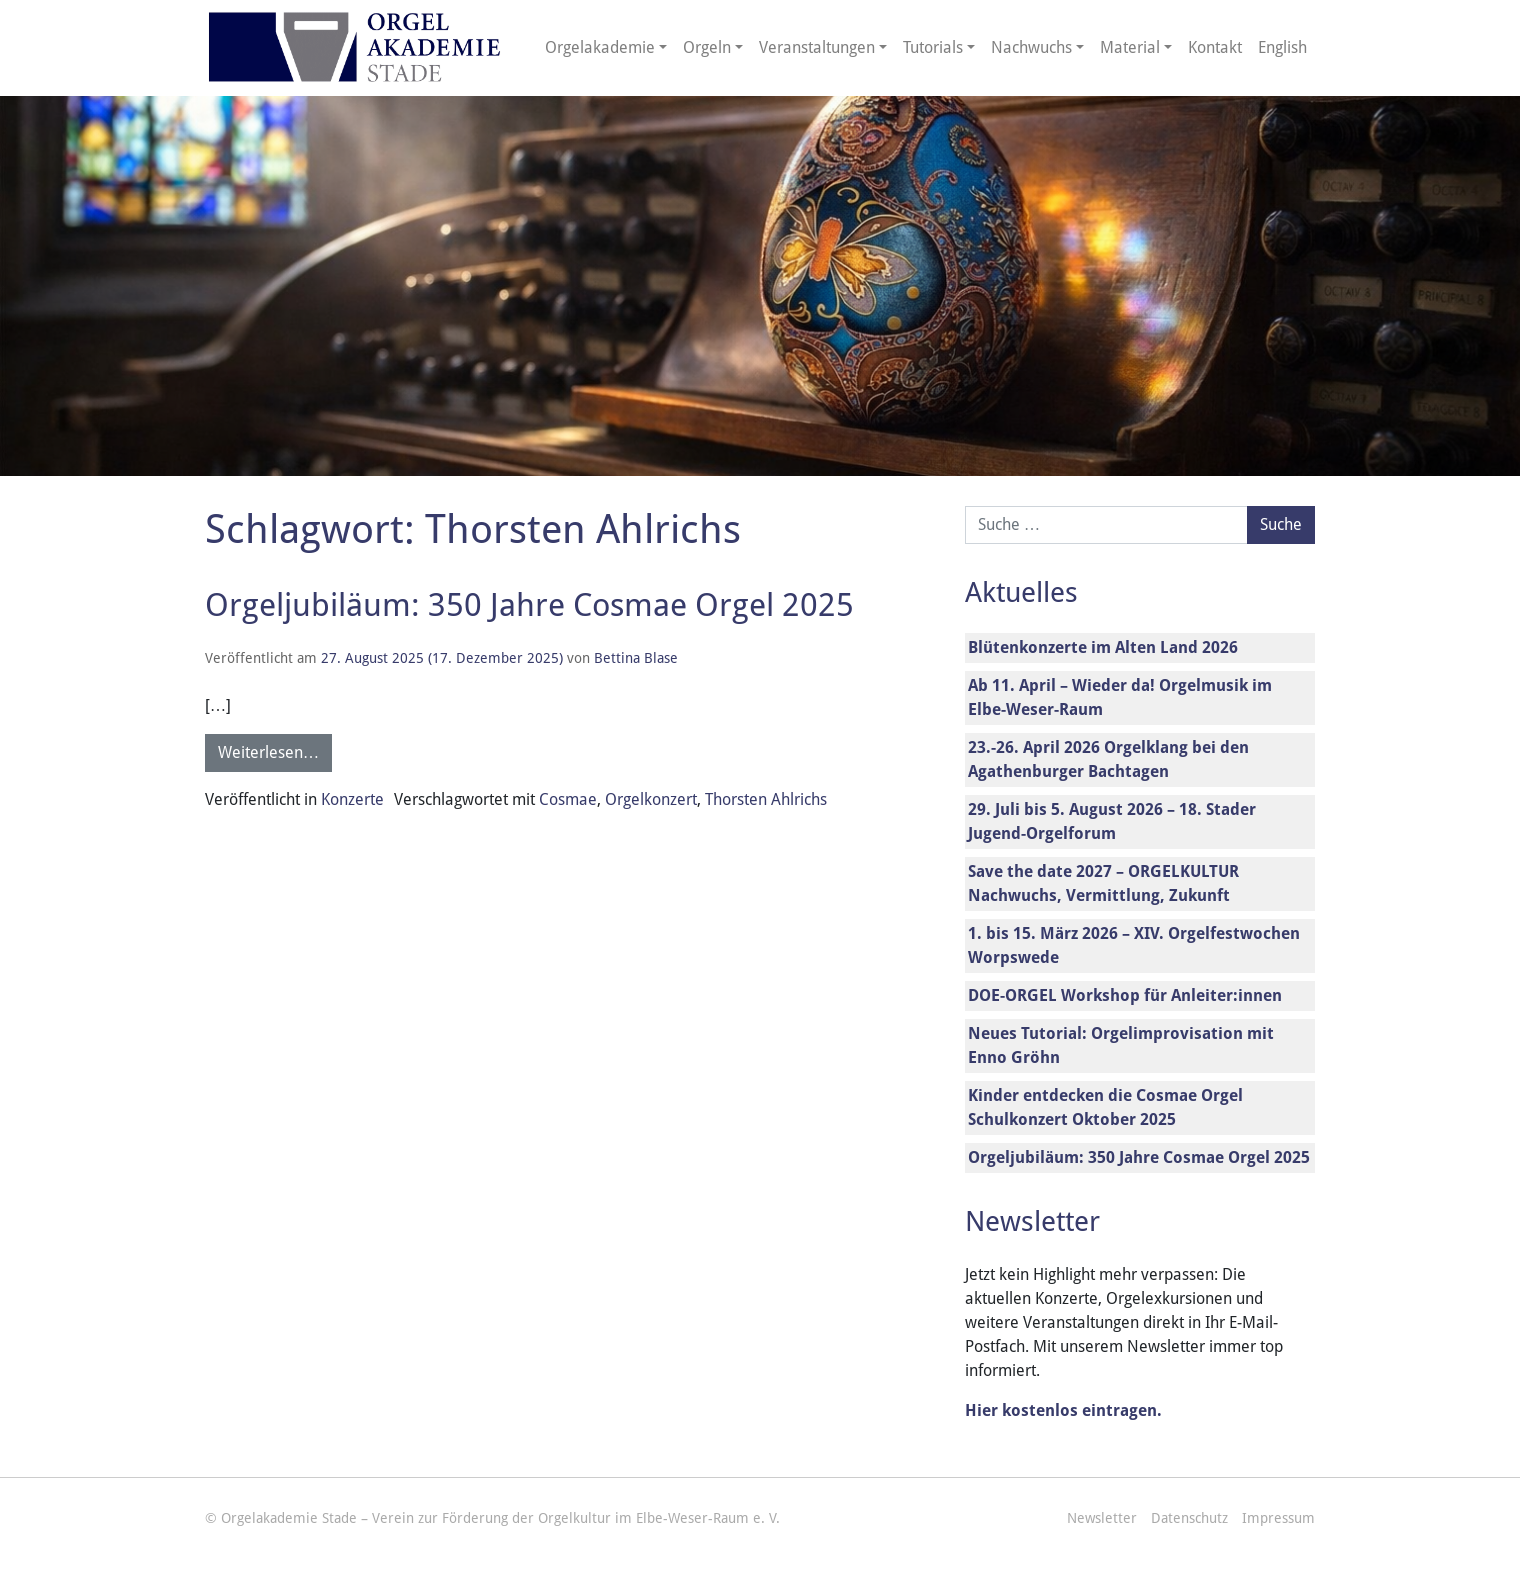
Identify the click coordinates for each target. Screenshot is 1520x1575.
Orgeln (707, 47)
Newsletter (1102, 1518)
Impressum (1278, 1518)
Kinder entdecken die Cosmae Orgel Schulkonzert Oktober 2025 (1105, 1107)
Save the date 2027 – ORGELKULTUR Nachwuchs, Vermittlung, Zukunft (1103, 883)
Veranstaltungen (817, 47)
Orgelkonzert (651, 799)
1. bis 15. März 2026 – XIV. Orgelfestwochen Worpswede (1134, 945)
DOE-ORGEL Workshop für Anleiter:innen (1125, 995)
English (1282, 47)
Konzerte (352, 799)
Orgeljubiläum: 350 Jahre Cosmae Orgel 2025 (529, 605)
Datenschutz (1189, 1518)
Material (1130, 47)
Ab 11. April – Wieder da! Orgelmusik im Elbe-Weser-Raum (1120, 697)
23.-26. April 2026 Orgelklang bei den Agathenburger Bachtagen (1108, 759)
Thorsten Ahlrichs (766, 799)
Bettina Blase (636, 658)
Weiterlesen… (268, 752)
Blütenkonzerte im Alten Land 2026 (1103, 647)
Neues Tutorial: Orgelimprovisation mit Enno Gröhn (1121, 1045)
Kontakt (1215, 47)
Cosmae (568, 799)
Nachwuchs (1031, 47)
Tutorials (933, 47)
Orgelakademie (600, 47)
